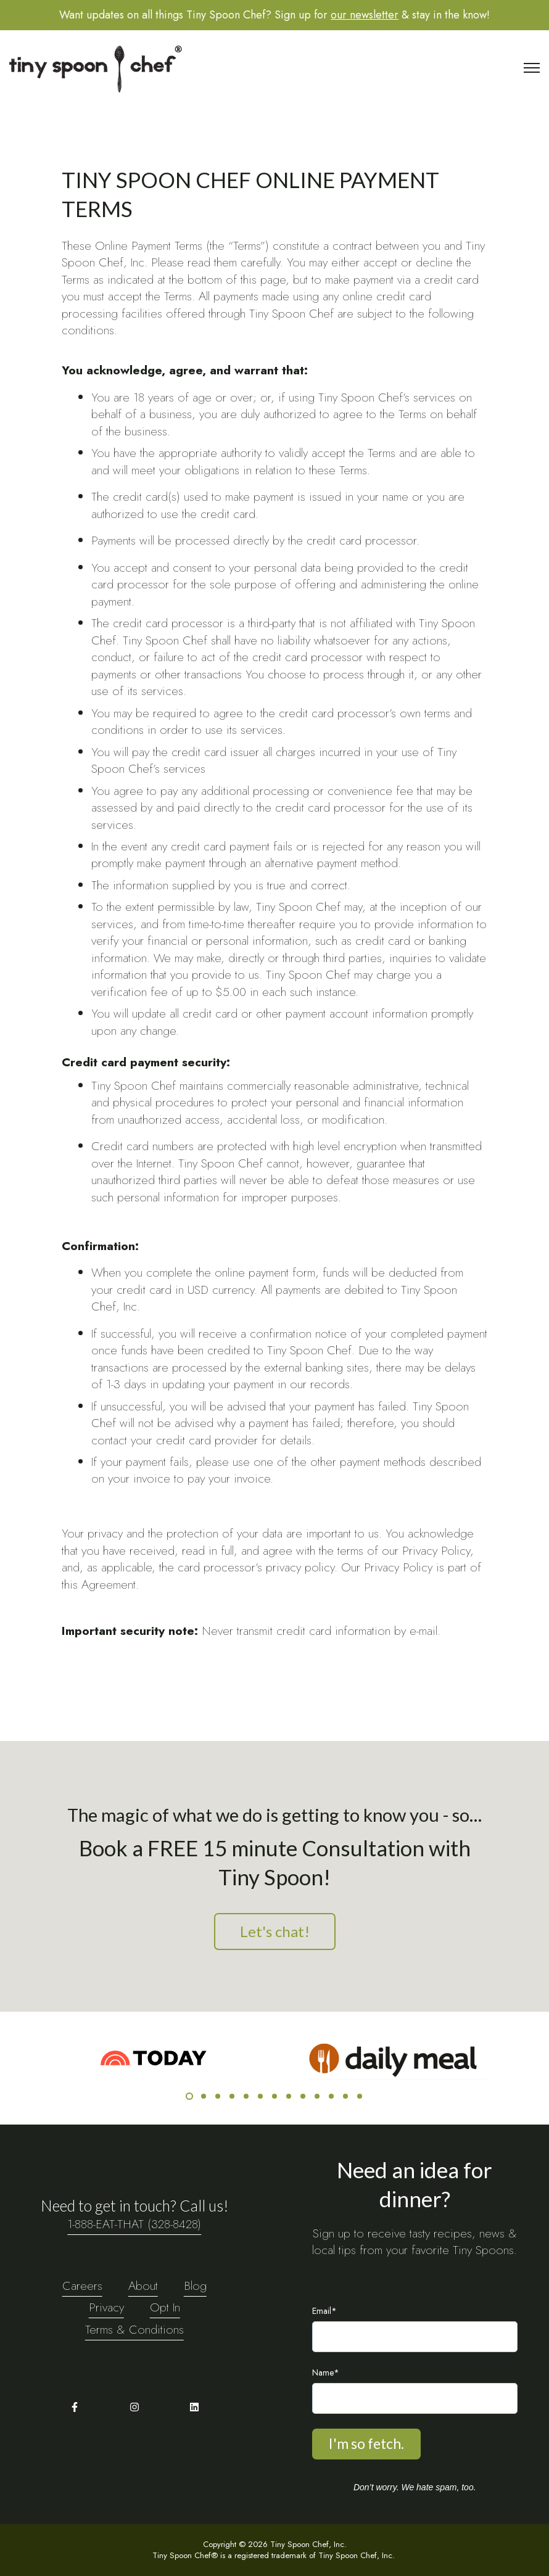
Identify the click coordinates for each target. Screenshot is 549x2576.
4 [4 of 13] (231, 2096)
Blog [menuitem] (195, 2285)
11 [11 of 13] (331, 2096)
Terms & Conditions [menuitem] (134, 2329)
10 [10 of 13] (317, 2096)
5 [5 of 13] (246, 2096)
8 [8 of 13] (288, 2096)
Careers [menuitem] (82, 2285)
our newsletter (364, 15)
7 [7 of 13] (274, 2096)
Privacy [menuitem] (106, 2307)
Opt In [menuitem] (165, 2307)
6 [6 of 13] (260, 2096)
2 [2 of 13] (203, 2096)
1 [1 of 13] (189, 2096)
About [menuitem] (143, 2285)
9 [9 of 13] (302, 2096)
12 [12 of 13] (345, 2096)
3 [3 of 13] (217, 2096)
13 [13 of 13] (359, 2096)
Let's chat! (275, 1931)
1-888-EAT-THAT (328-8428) (134, 2223)
